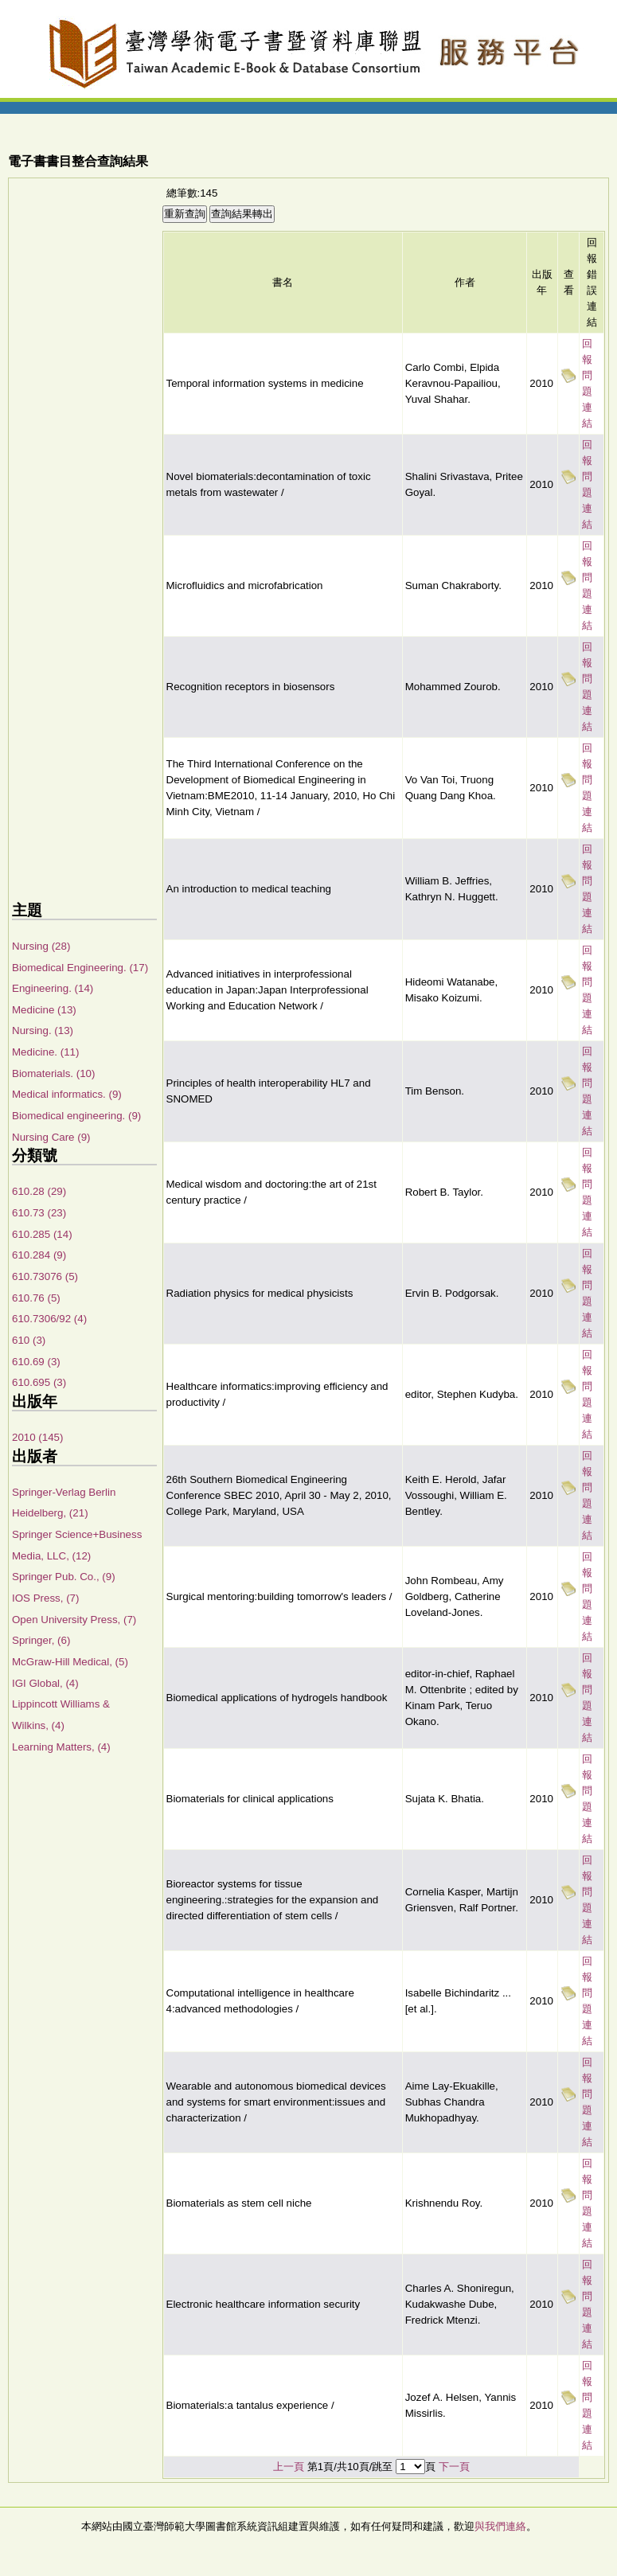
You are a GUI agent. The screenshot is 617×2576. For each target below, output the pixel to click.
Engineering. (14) (52, 988)
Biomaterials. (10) (53, 1073)
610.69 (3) (36, 1362)
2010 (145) (37, 1437)
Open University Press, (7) (74, 1620)
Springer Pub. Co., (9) (63, 1577)
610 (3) (28, 1340)
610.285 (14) (42, 1234)
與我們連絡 (500, 2526)
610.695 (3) (39, 1382)
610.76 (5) (36, 1298)
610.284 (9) (39, 1255)
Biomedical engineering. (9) (76, 1116)
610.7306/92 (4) (49, 1319)
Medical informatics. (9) (67, 1094)
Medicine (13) (44, 1010)
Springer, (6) (41, 1640)
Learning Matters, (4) (61, 1747)
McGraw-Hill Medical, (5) (70, 1662)
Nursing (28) (41, 946)
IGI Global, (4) (45, 1683)
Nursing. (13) (42, 1030)
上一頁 (288, 2467)
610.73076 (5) (45, 1276)
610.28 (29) (39, 1191)
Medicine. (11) (45, 1052)
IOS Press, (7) (45, 1598)
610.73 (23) (39, 1213)
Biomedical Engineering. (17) (80, 968)
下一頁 (454, 2467)
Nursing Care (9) (51, 1137)
